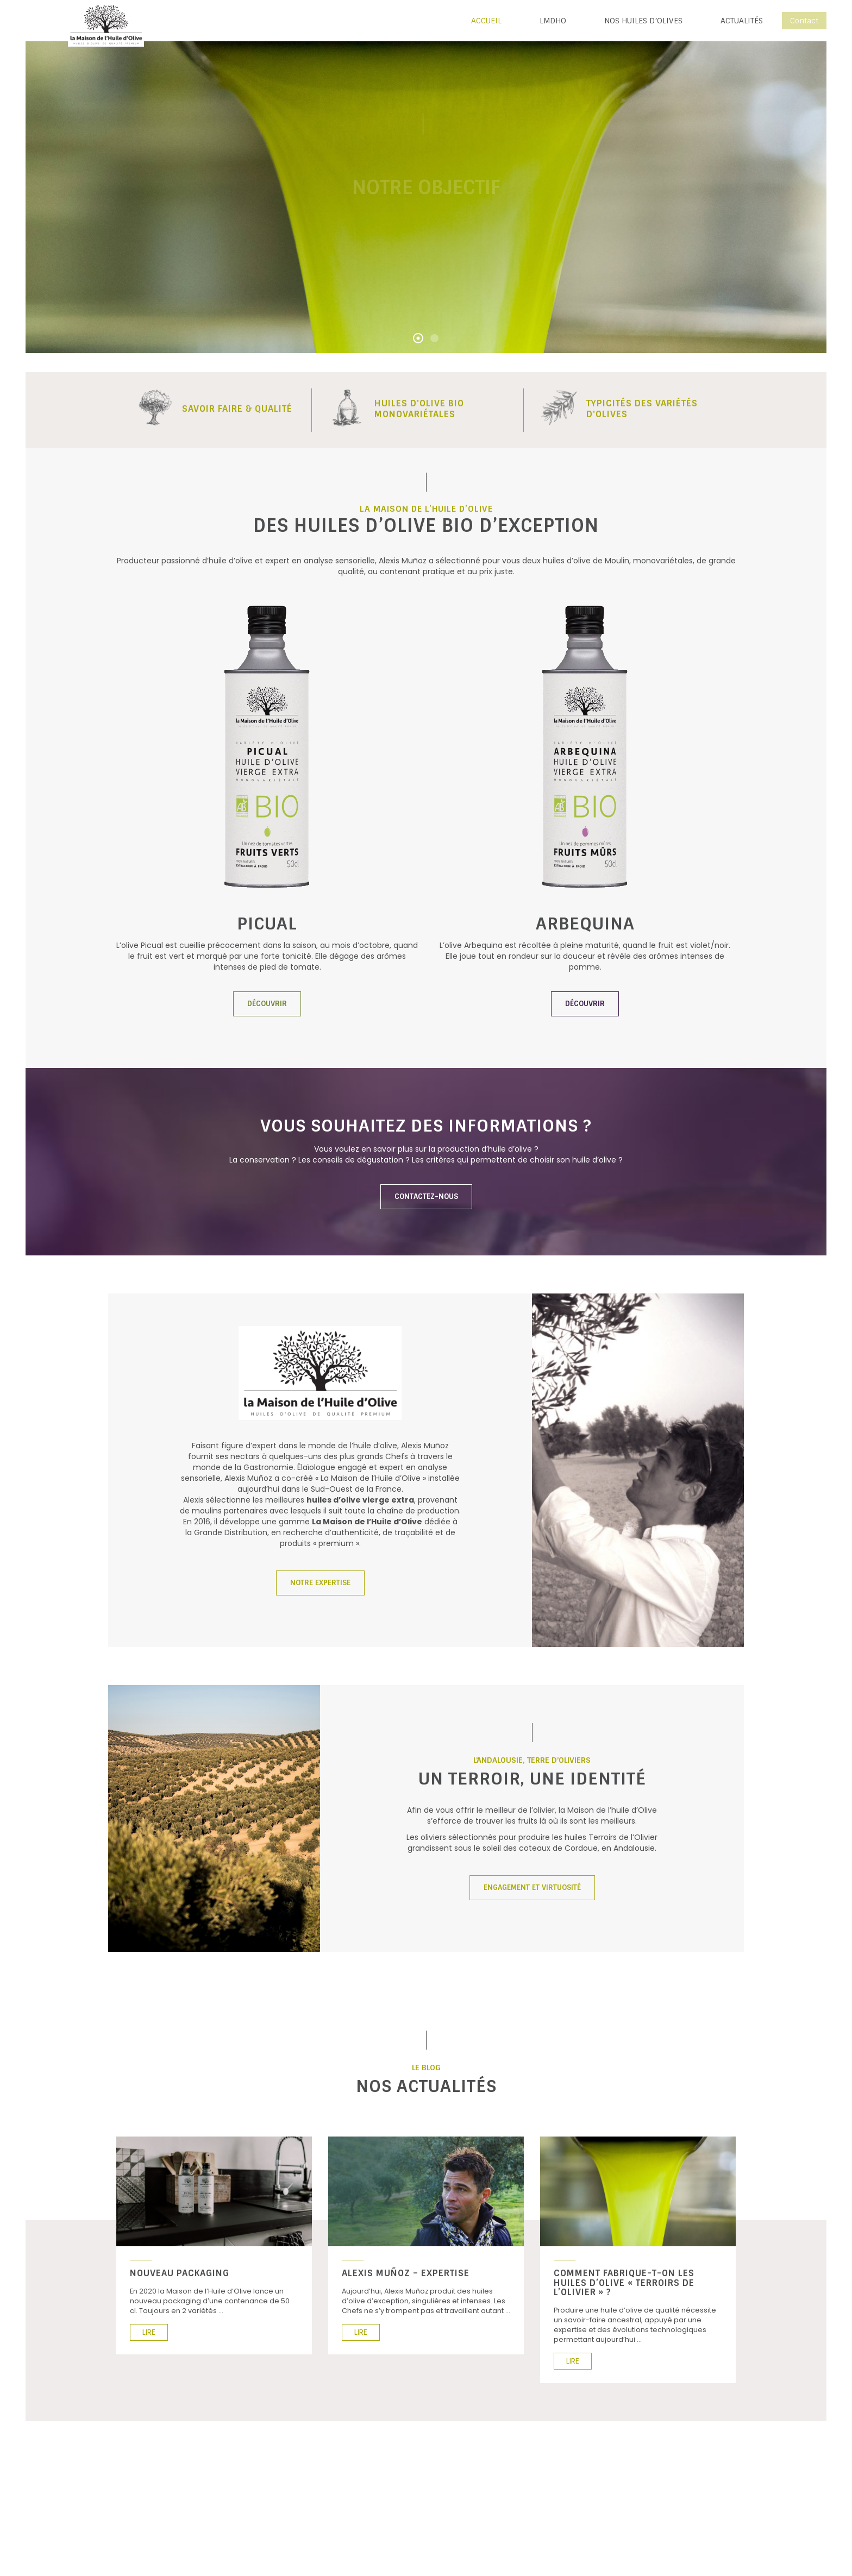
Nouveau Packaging (179, 2273)
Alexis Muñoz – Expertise (405, 2273)
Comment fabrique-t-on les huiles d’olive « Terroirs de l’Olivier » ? (624, 2282)
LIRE (148, 2332)
